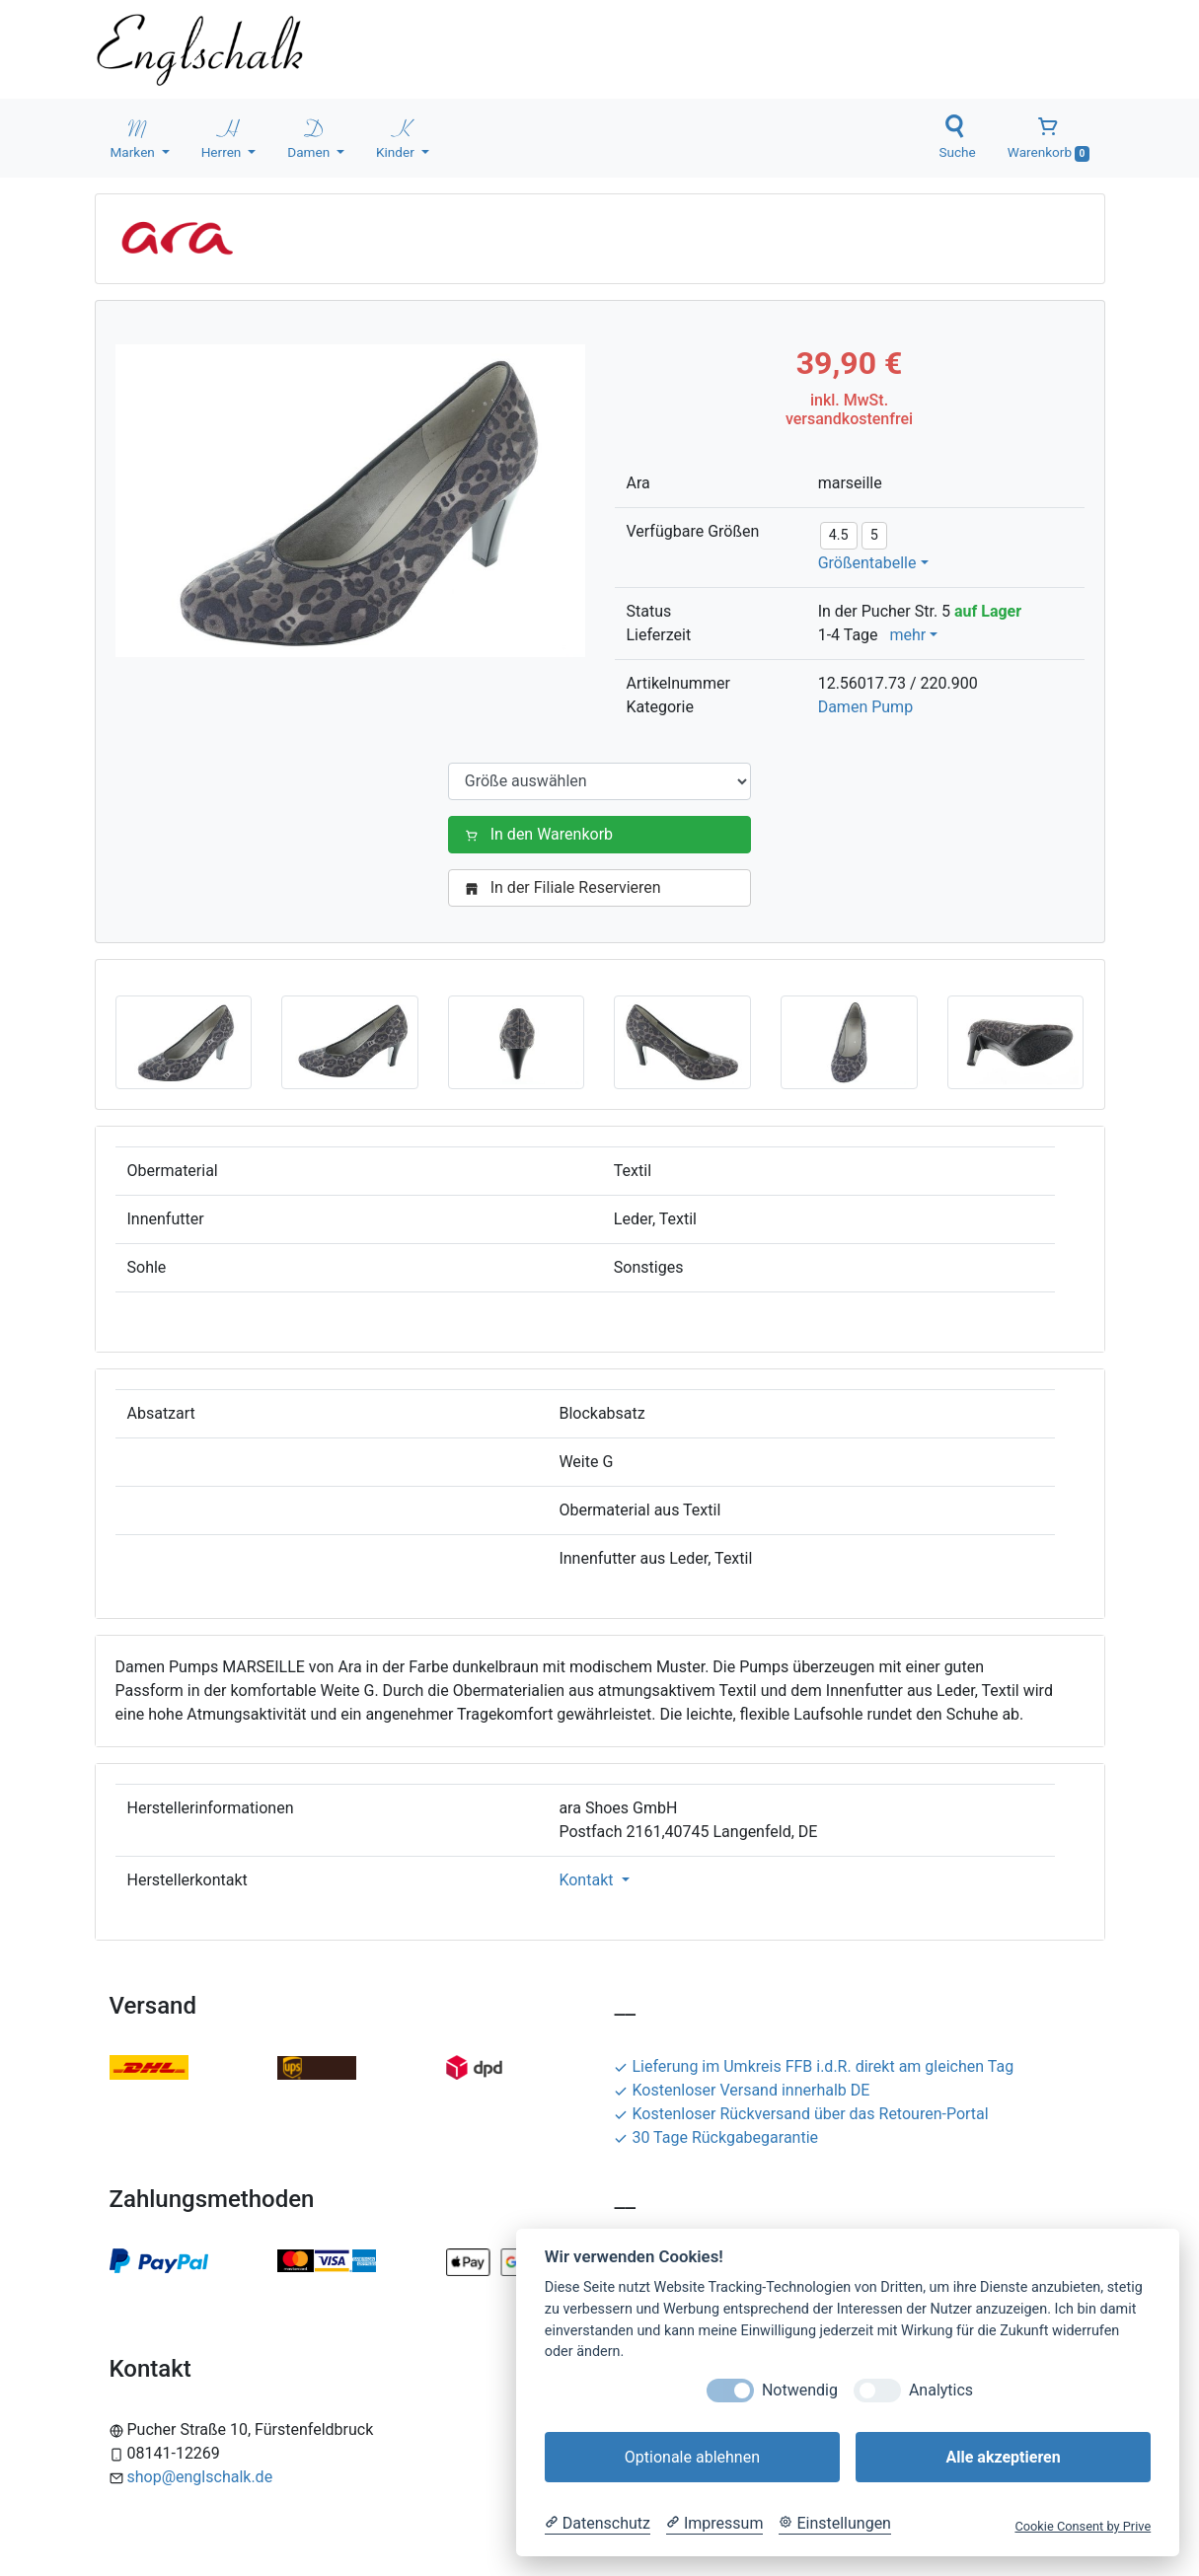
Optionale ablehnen (692, 2457)
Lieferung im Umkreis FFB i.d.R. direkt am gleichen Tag (813, 2066)
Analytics (941, 2390)
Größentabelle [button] (867, 562)
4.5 (839, 535)
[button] (184, 1041)
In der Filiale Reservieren (567, 887)
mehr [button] (907, 635)
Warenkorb (1048, 138)
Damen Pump (865, 707)
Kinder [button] (396, 137)
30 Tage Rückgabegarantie (716, 2137)
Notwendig (800, 2390)
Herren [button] (223, 137)
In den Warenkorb (543, 834)
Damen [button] (310, 137)
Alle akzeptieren (1002, 2457)
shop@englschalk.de (200, 2476)
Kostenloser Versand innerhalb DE (741, 2090)
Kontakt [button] (588, 1880)
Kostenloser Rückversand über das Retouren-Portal (801, 2113)
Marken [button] (135, 137)
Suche (956, 137)
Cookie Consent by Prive (1082, 2526)
